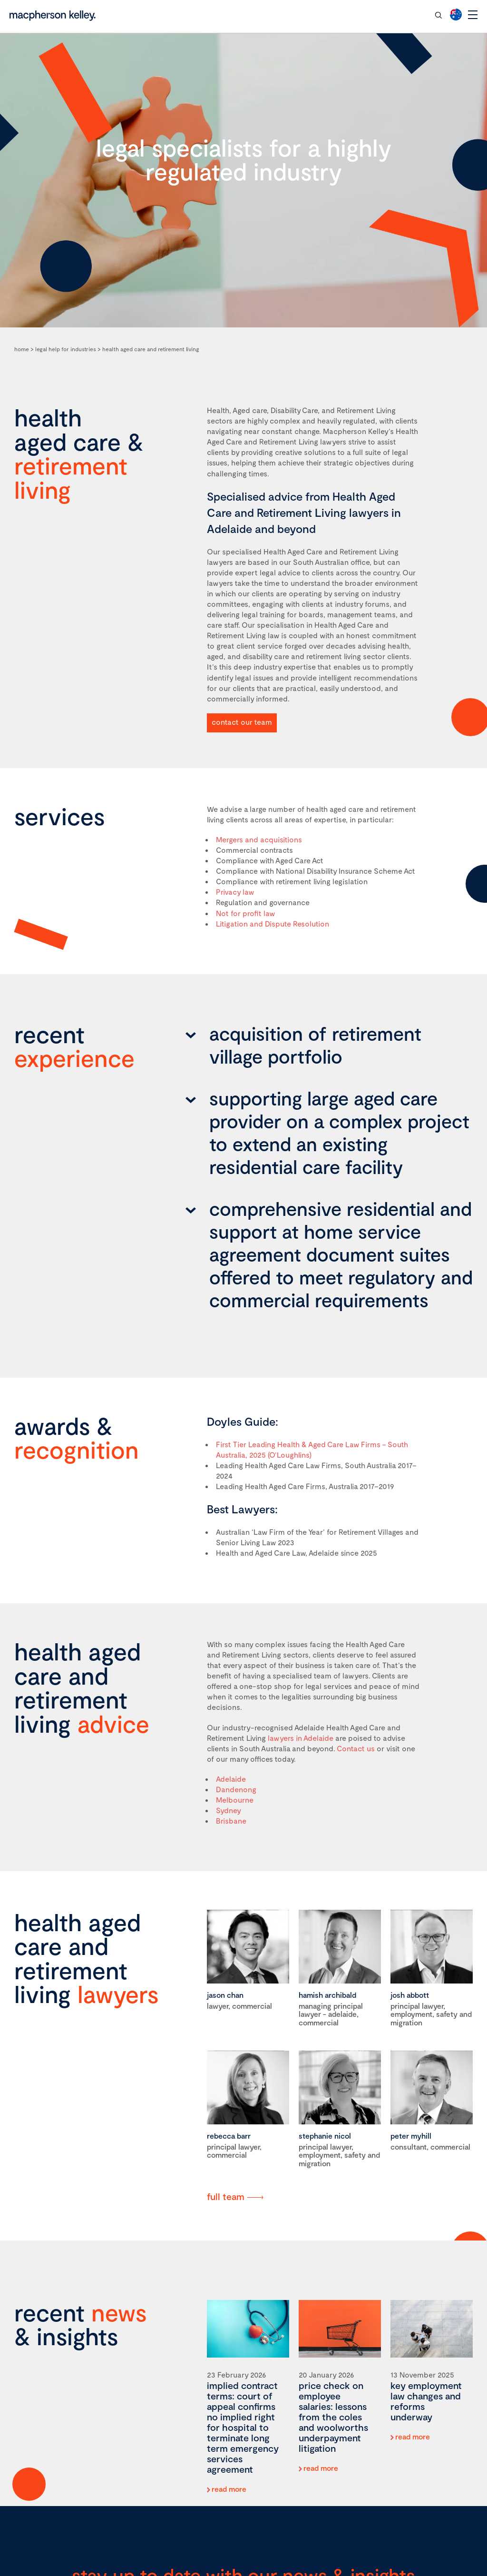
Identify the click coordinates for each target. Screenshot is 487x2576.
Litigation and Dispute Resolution (272, 923)
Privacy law (235, 891)
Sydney (228, 1810)
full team (225, 2196)
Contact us (356, 1748)
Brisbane (231, 1820)
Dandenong (236, 1789)
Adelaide (231, 1778)
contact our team (391, 14)
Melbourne (234, 1799)
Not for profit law (245, 913)
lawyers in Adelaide (300, 1737)
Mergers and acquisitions (259, 839)
